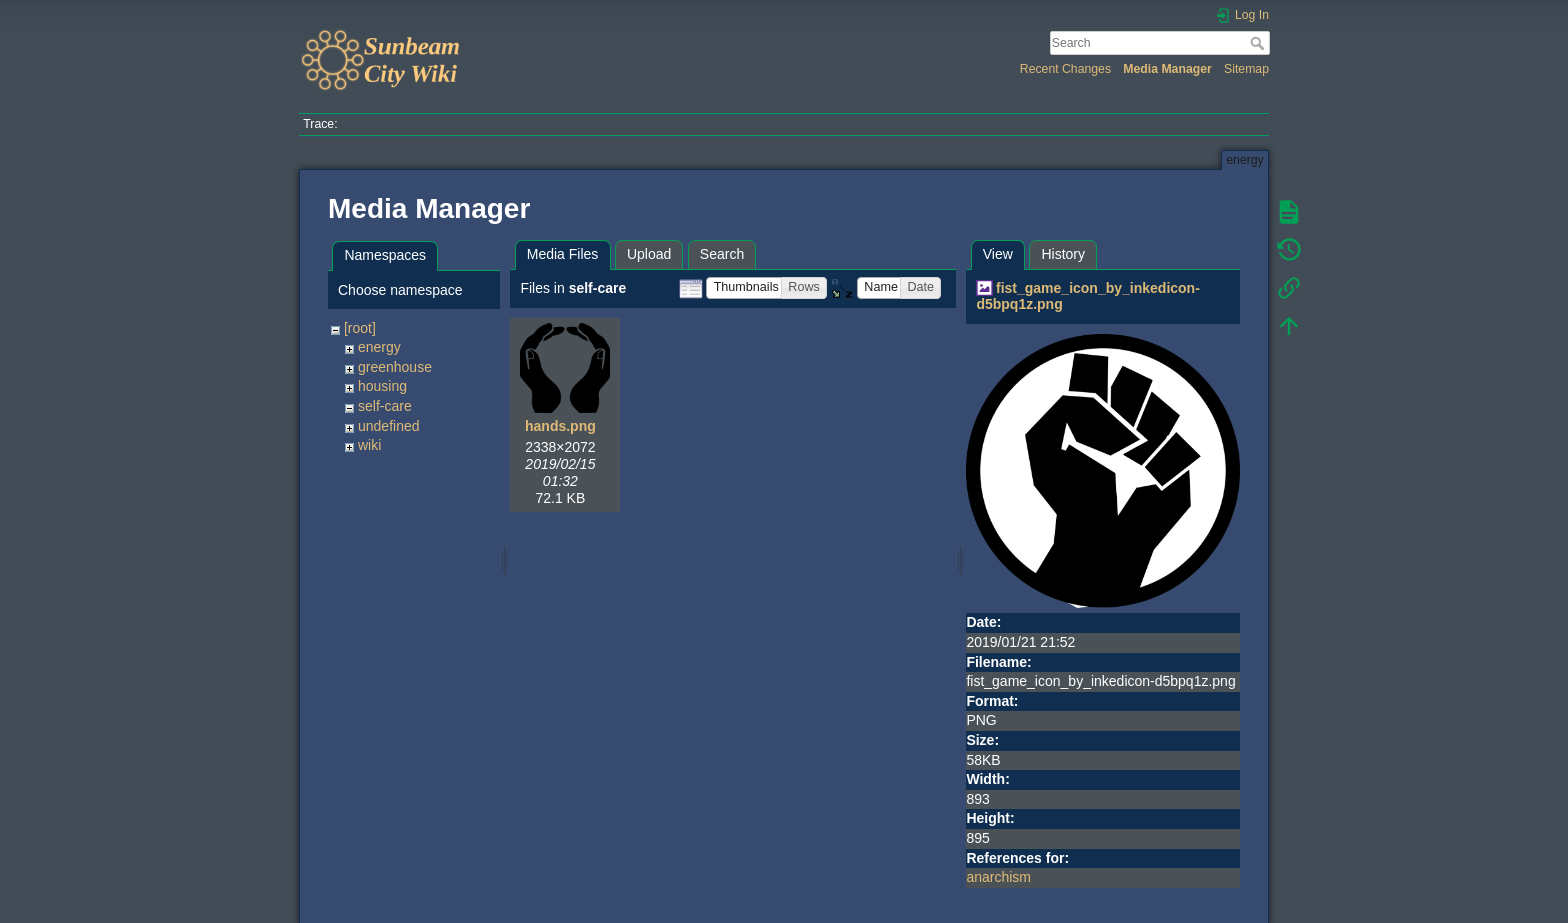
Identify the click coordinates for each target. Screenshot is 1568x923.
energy (379, 347)
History (1063, 254)
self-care (385, 406)
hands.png (560, 426)
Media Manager (1167, 69)
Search (1259, 43)
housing (382, 386)
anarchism (998, 877)
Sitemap (1246, 69)
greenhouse (395, 367)
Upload (649, 254)
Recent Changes (1065, 69)
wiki (369, 445)
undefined (389, 426)
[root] (360, 328)
